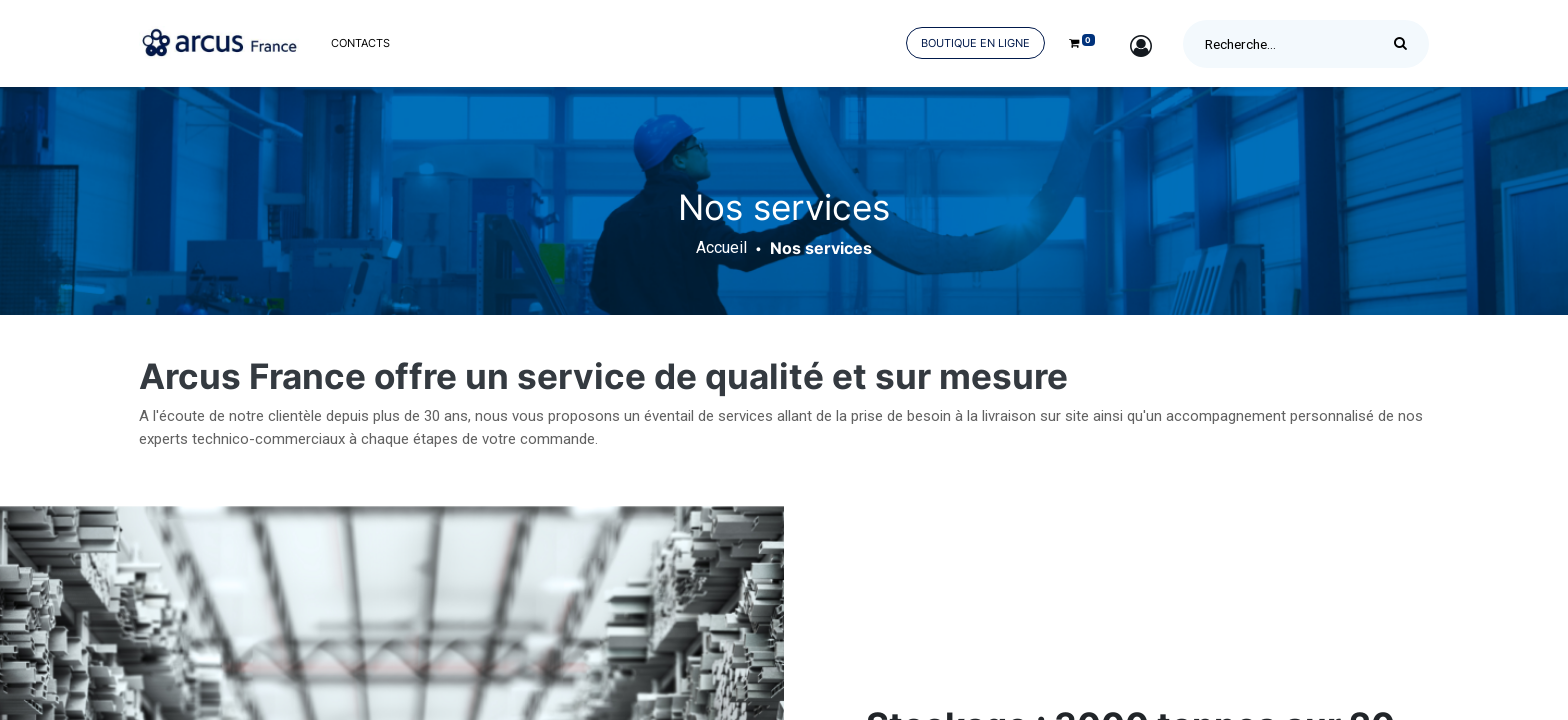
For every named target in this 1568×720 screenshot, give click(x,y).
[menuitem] (360, 43)
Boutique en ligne (975, 43)
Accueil (721, 247)
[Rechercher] (1405, 44)
